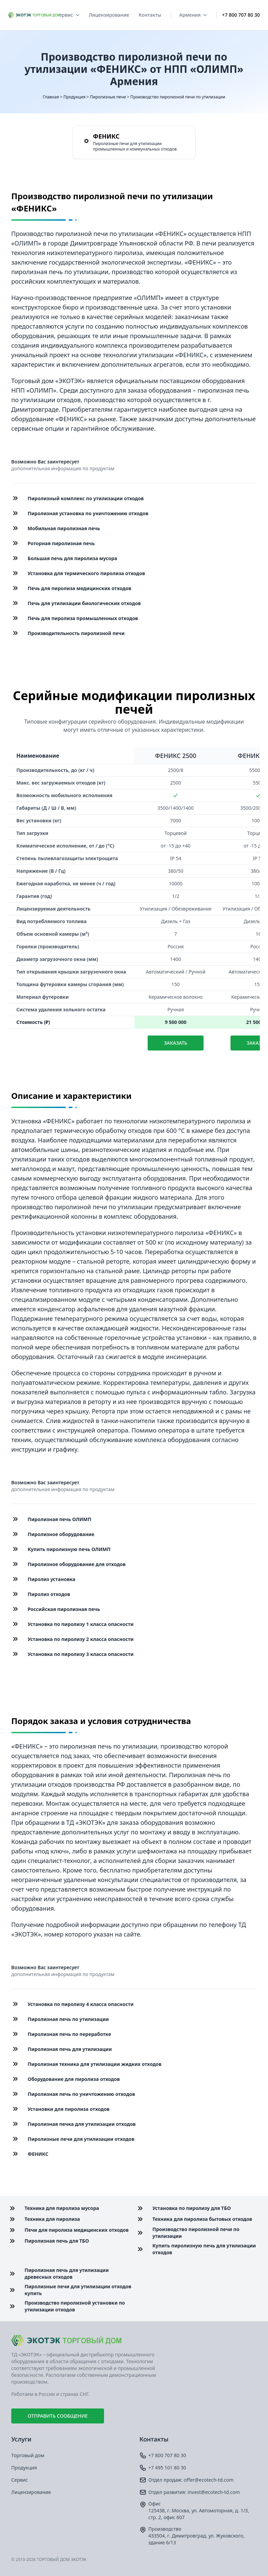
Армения (193, 15)
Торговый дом (27, 2455)
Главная (51, 97)
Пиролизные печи (108, 97)
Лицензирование (109, 15)
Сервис (67, 15)
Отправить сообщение (58, 2416)
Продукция (74, 97)
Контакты (150, 15)
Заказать (175, 1043)
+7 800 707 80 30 (241, 15)
